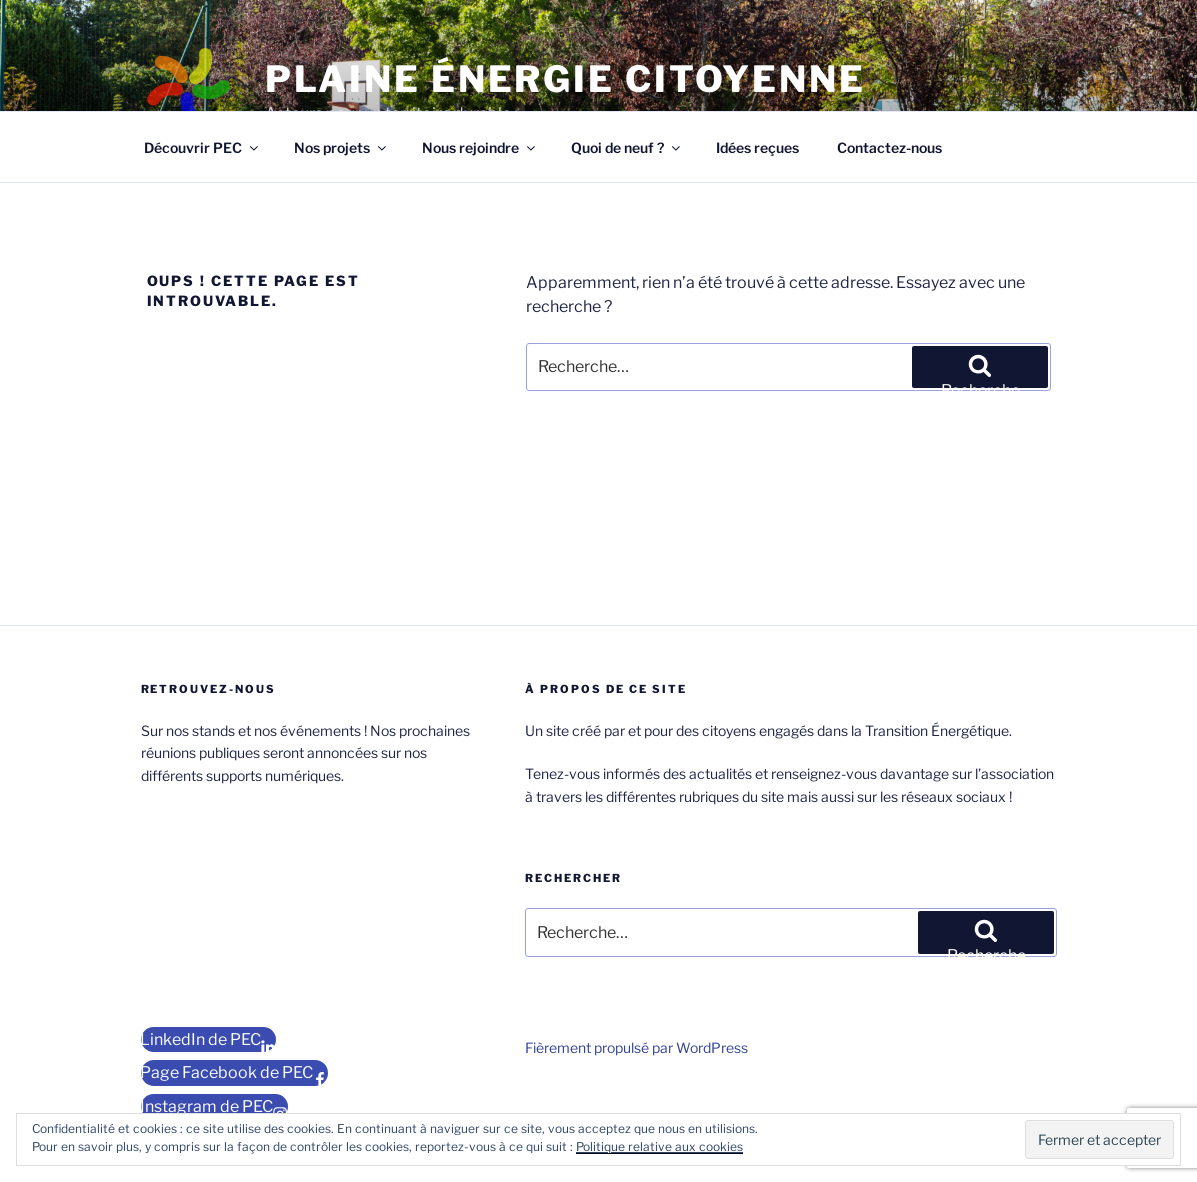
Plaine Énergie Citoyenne (565, 79)
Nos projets (341, 147)
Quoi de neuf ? (627, 147)
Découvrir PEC (202, 147)
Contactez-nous (889, 147)
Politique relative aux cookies (659, 1146)
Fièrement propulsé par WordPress (636, 1047)
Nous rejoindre (480, 147)
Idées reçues (757, 147)
